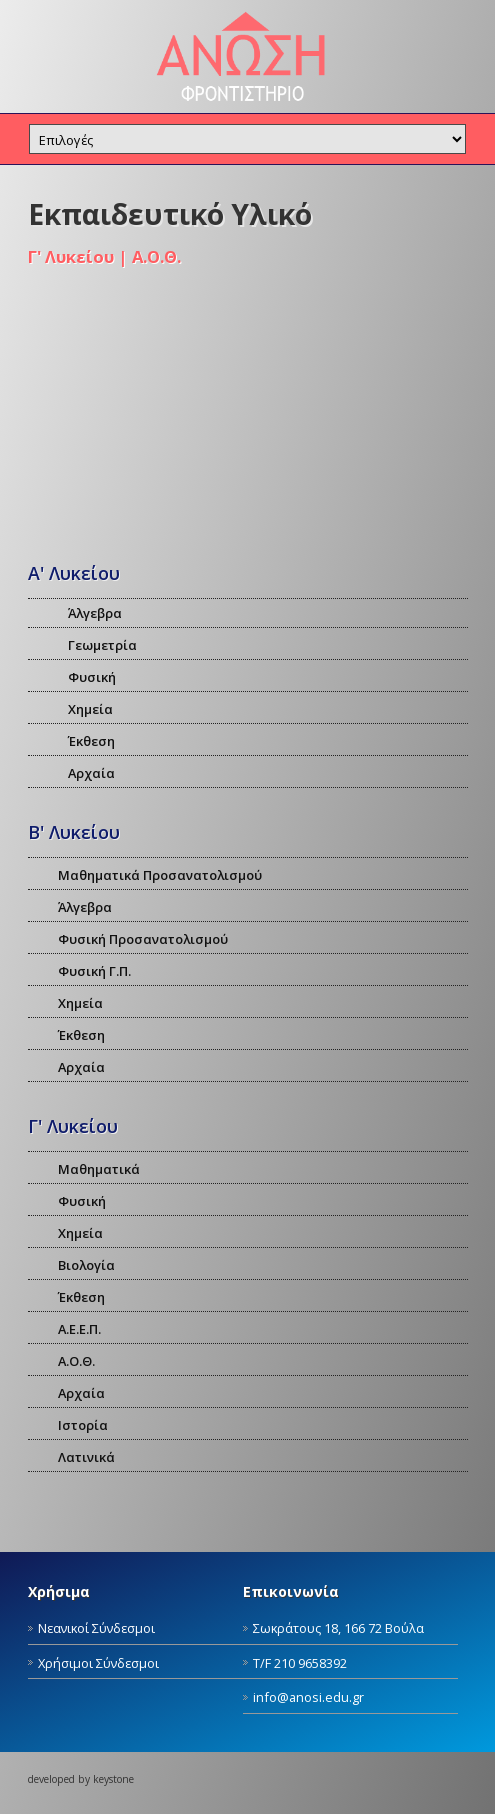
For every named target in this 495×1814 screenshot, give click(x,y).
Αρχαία (91, 773)
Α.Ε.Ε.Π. (79, 1329)
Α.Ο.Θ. (76, 1361)
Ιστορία (83, 1425)
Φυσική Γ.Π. (94, 971)
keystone (113, 1779)
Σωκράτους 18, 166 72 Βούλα (338, 1628)
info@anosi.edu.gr (308, 1697)
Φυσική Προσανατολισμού (143, 939)
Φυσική (92, 677)
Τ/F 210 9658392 (300, 1663)
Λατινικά (86, 1457)
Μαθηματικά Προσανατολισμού (160, 875)
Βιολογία (86, 1265)
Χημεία (90, 709)
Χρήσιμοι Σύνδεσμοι (98, 1663)
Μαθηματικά (99, 1169)
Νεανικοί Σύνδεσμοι (96, 1628)
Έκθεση (91, 741)
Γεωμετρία (102, 645)
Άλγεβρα (95, 613)
